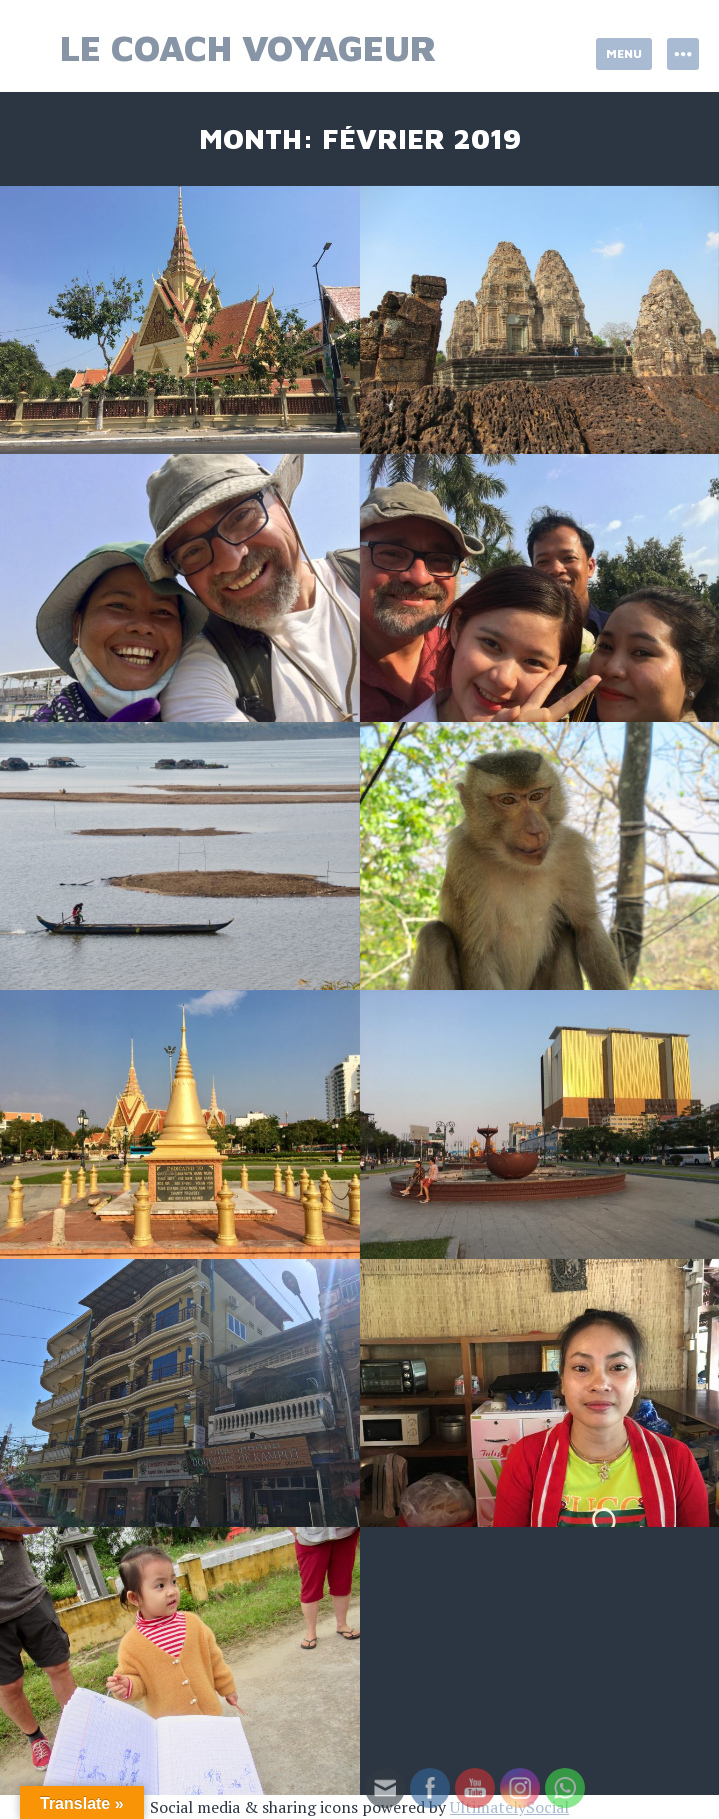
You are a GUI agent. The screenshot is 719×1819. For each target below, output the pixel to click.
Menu (624, 53)
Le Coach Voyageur (248, 47)
